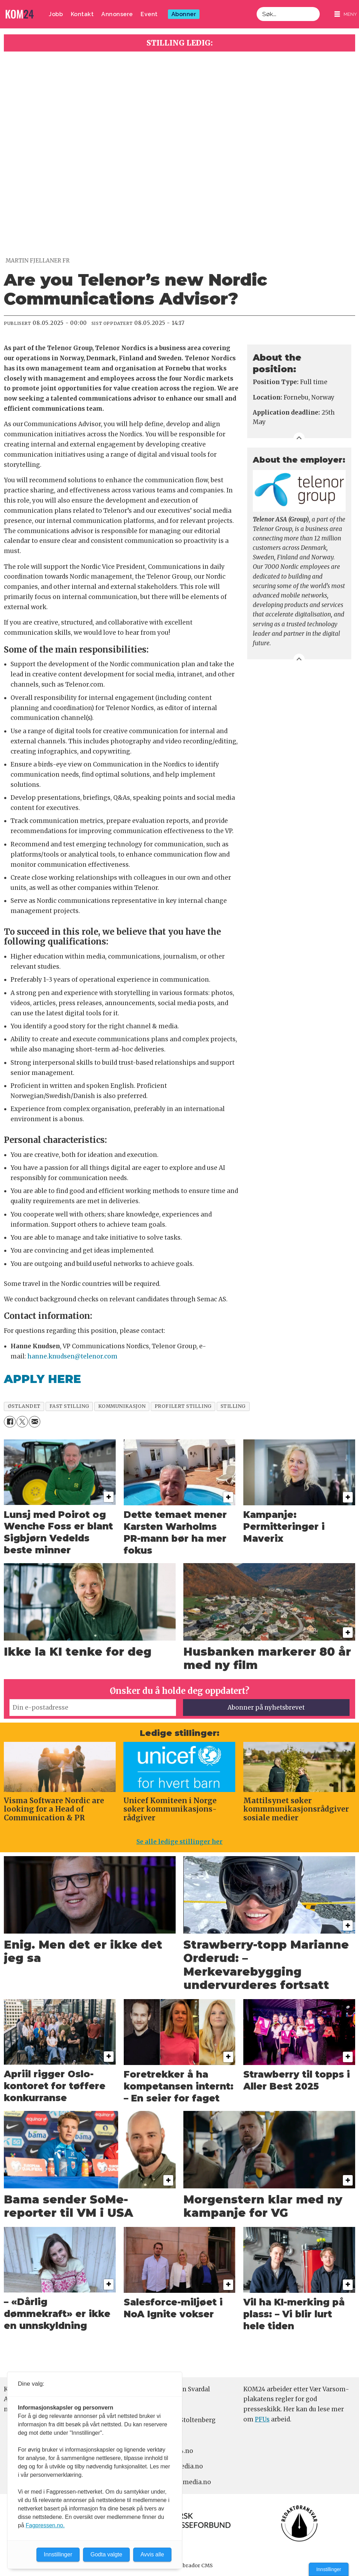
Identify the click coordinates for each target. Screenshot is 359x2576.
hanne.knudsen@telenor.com (72, 1356)
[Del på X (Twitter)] (22, 1421)
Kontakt (82, 14)
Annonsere (117, 14)
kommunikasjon (122, 1406)
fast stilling (69, 1406)
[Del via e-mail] (34, 1421)
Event (149, 14)
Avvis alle (152, 2554)
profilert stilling (183, 1406)
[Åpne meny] (345, 14)
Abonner (183, 14)
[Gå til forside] (20, 14)
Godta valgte (106, 2554)
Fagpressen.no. (45, 2525)
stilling (233, 1406)
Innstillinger (328, 2569)
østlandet (24, 1406)
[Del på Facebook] (9, 1421)
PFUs (262, 2419)
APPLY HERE (42, 1379)
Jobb (56, 14)
